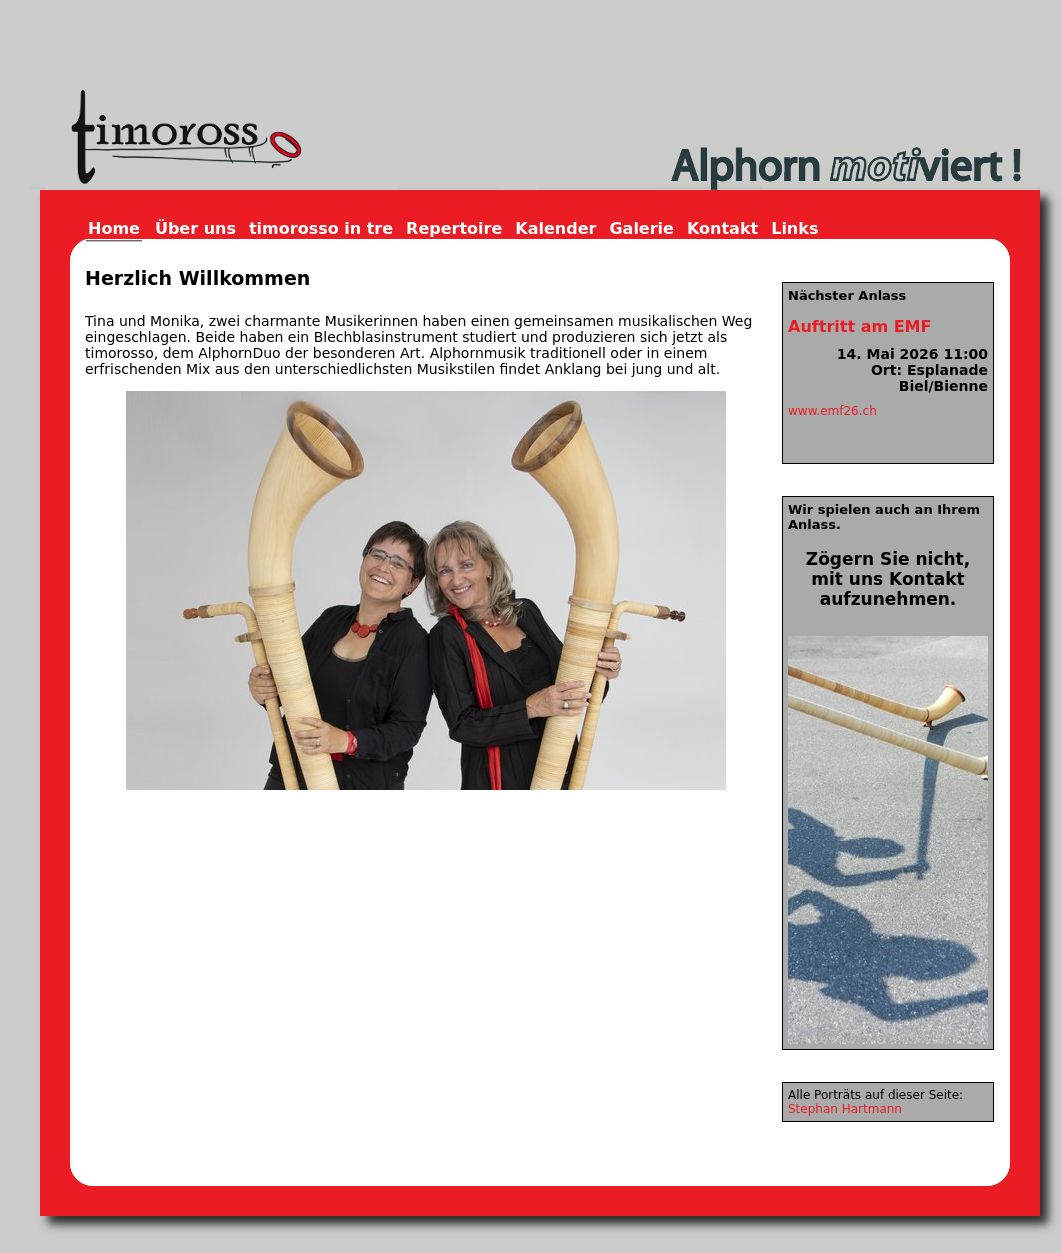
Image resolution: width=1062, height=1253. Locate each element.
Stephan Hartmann (845, 1109)
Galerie (641, 228)
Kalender (555, 228)
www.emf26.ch (832, 411)
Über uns (195, 228)
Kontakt (722, 228)
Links (794, 228)
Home (114, 228)
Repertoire (454, 228)
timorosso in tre (321, 228)
